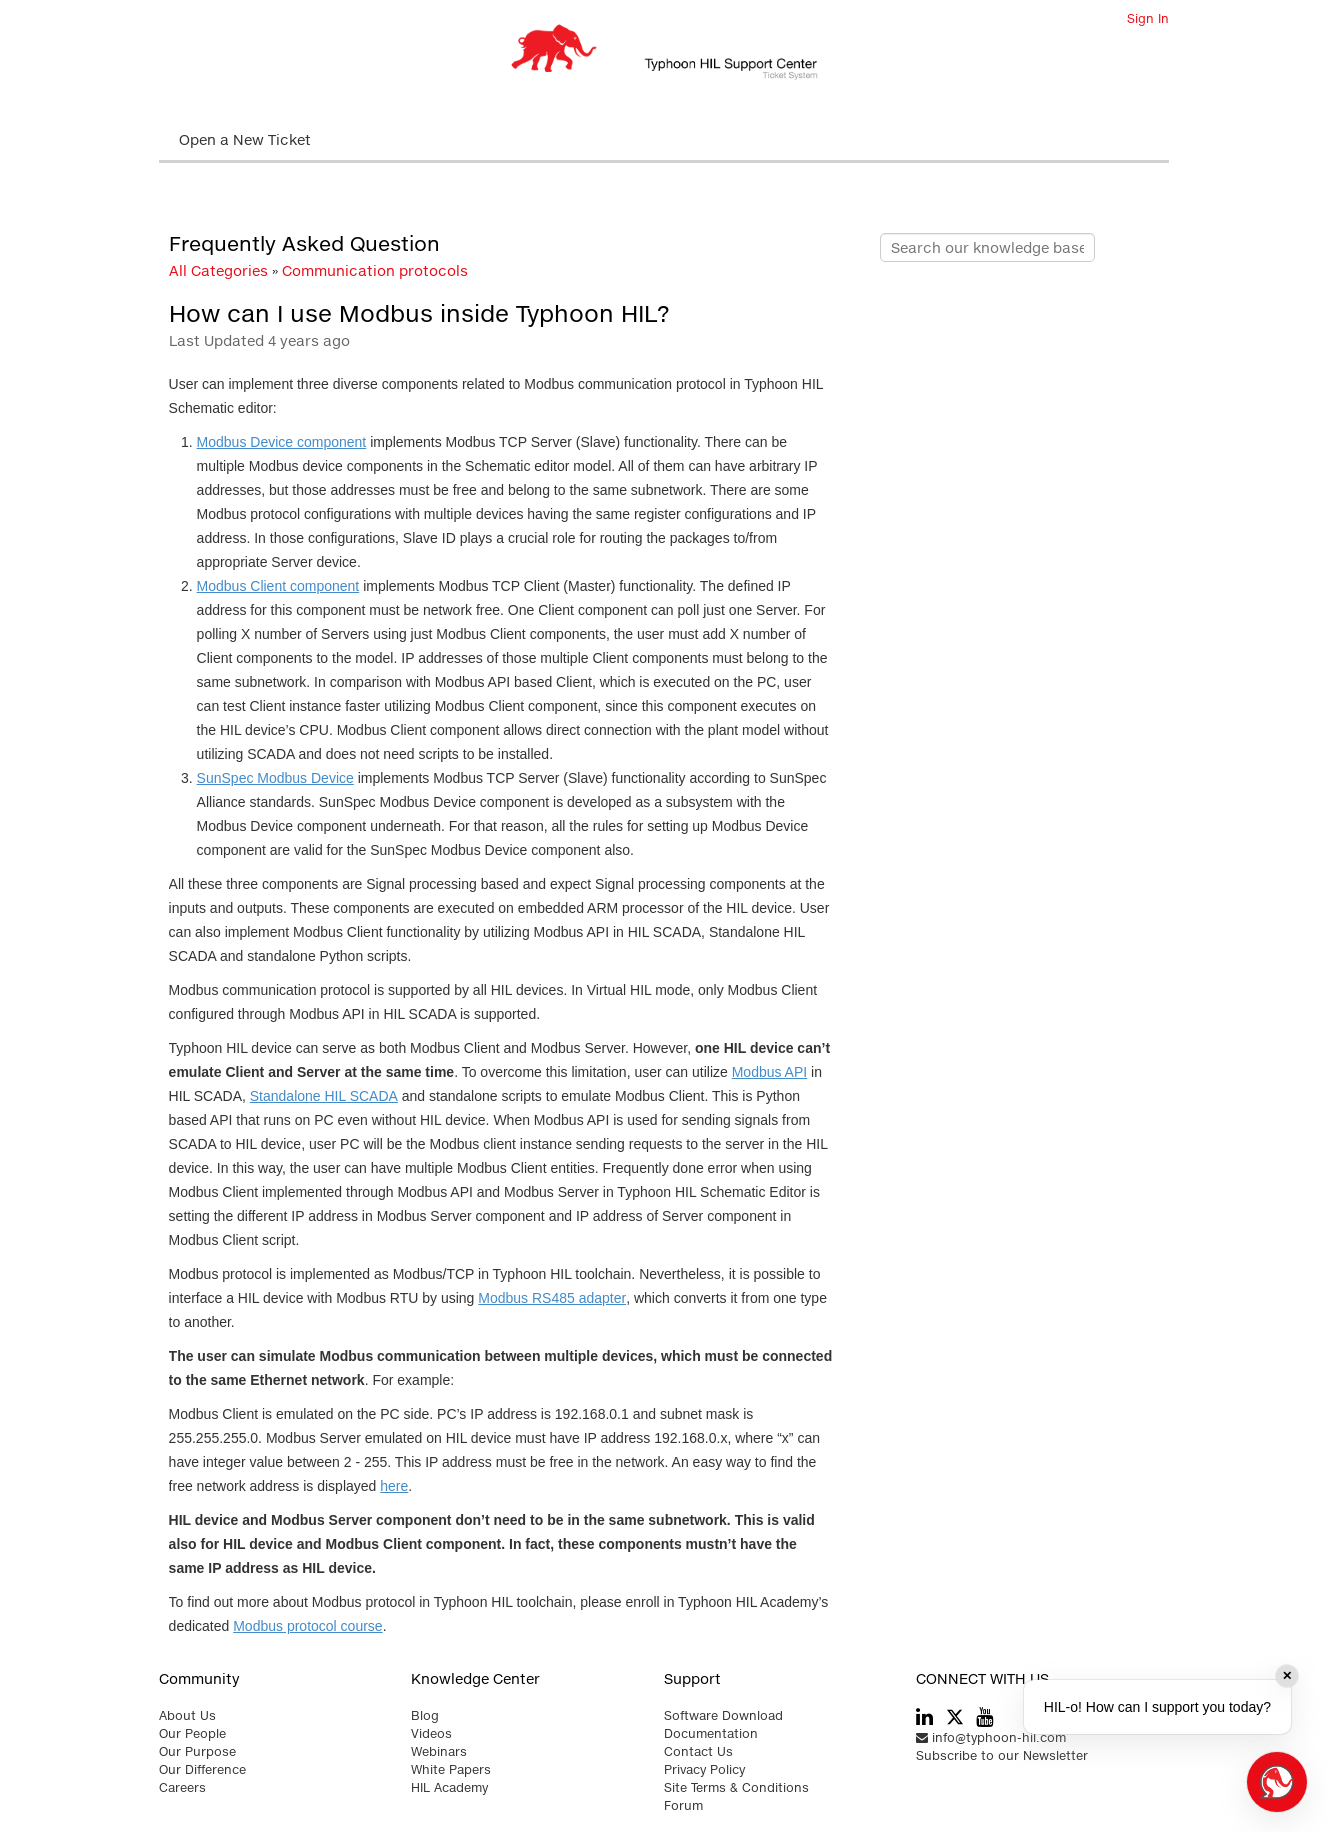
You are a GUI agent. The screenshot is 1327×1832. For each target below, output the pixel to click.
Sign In (1148, 18)
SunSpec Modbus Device (275, 778)
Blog (425, 1715)
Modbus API (770, 1072)
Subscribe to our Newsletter (1002, 1755)
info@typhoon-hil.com (991, 1737)
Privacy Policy (704, 1769)
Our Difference (202, 1769)
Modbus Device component (282, 442)
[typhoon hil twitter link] (955, 1716)
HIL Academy (449, 1787)
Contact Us (698, 1751)
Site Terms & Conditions (736, 1787)
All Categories (218, 270)
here (394, 1486)
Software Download (723, 1715)
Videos (431, 1733)
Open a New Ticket (245, 139)
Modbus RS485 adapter (552, 1298)
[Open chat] (1277, 1782)
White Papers (451, 1769)
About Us (187, 1715)
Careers (182, 1787)
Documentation (711, 1733)
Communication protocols (375, 270)
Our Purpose (197, 1751)
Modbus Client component (278, 586)
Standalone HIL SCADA (324, 1096)
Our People (192, 1733)
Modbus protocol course (307, 1626)
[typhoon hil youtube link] (984, 1718)
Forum (683, 1805)
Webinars (439, 1751)
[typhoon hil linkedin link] (924, 1718)
